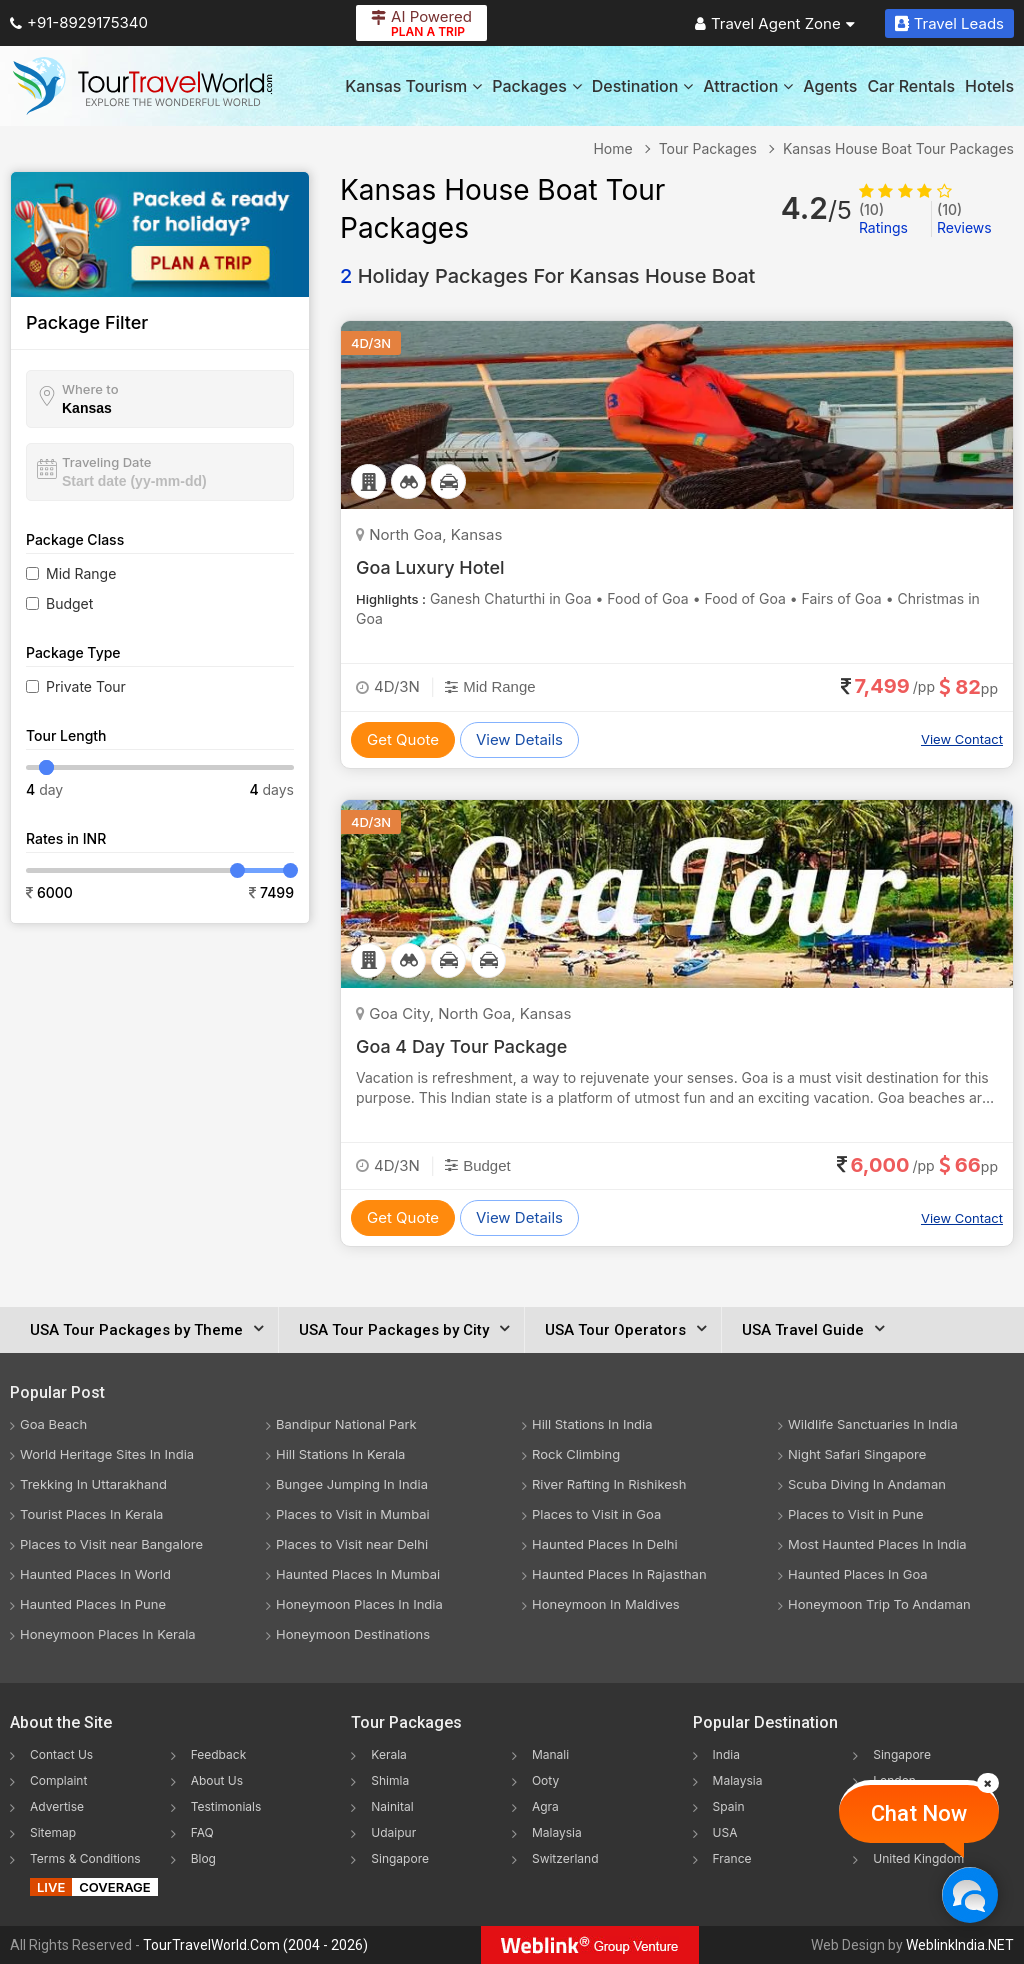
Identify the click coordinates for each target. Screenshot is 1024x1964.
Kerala (388, 1754)
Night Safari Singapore (857, 1454)
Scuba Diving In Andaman (867, 1484)
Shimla (390, 1780)
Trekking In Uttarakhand (93, 1484)
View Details (519, 739)
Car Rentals (911, 86)
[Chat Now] (969, 1894)
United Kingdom (918, 1858)
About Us (217, 1780)
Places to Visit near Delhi (352, 1544)
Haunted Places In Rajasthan (619, 1574)
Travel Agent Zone (775, 23)
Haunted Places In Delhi (605, 1544)
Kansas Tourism (413, 86)
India (726, 1754)
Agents (830, 86)
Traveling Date (106, 462)
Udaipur (393, 1832)
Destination (643, 86)
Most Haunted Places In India (877, 1544)
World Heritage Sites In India (107, 1454)
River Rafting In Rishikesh (609, 1484)
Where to (90, 389)
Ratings (883, 218)
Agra (545, 1806)
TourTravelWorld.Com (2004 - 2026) (255, 1945)
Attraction (748, 86)
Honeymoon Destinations (353, 1634)
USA (725, 1832)
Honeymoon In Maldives (606, 1604)
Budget (69, 603)
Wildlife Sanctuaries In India (873, 1424)
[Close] (988, 1783)
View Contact (962, 739)
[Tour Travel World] (142, 86)
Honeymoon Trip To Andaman (879, 1604)
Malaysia (557, 1832)
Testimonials (226, 1806)
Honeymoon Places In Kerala (108, 1634)
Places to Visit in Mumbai (353, 1514)
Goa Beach (53, 1424)
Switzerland (565, 1858)
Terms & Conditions (85, 1858)
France (732, 1858)
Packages (536, 86)
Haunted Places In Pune (93, 1604)
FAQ (202, 1832)
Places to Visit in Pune (856, 1514)
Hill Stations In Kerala (340, 1454)
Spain (729, 1806)
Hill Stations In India (592, 1424)
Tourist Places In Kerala (91, 1514)
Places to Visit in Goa (596, 1514)
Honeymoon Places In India (359, 1604)
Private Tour (86, 686)
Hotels (989, 86)
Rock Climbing (576, 1454)
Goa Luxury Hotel (430, 567)
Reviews (964, 218)
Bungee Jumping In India (352, 1484)
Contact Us (61, 1754)
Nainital (392, 1806)
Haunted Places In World (95, 1574)
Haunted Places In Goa (858, 1574)
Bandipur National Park (346, 1424)
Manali (550, 1754)
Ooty (545, 1780)
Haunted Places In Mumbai (358, 1574)
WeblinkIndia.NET (960, 1945)
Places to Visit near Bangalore (111, 1544)
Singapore (400, 1858)
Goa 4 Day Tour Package (462, 1046)
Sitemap (53, 1832)
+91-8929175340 (79, 22)
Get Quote (403, 739)
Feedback (219, 1754)
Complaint (58, 1780)
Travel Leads (949, 23)
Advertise (57, 1806)
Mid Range (81, 573)
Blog (203, 1858)
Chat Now (919, 1813)
